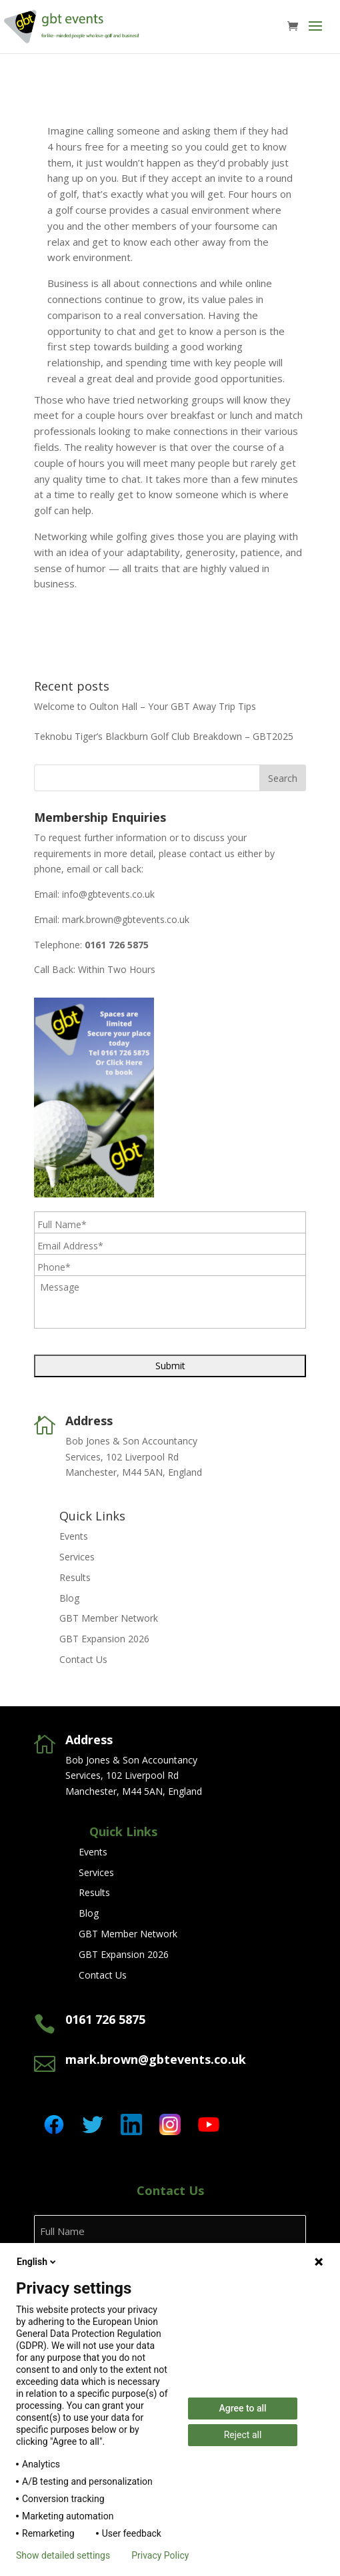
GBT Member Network (108, 1618)
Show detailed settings (63, 2555)
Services (77, 1556)
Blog (69, 1598)
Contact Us (83, 1659)
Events (73, 1536)
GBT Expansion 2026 (104, 1638)
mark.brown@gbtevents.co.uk (125, 919)
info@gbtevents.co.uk (108, 894)
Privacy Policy (160, 2555)
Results (75, 1577)
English (37, 2261)
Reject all (243, 2434)
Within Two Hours (116, 969)
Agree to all (242, 2408)
